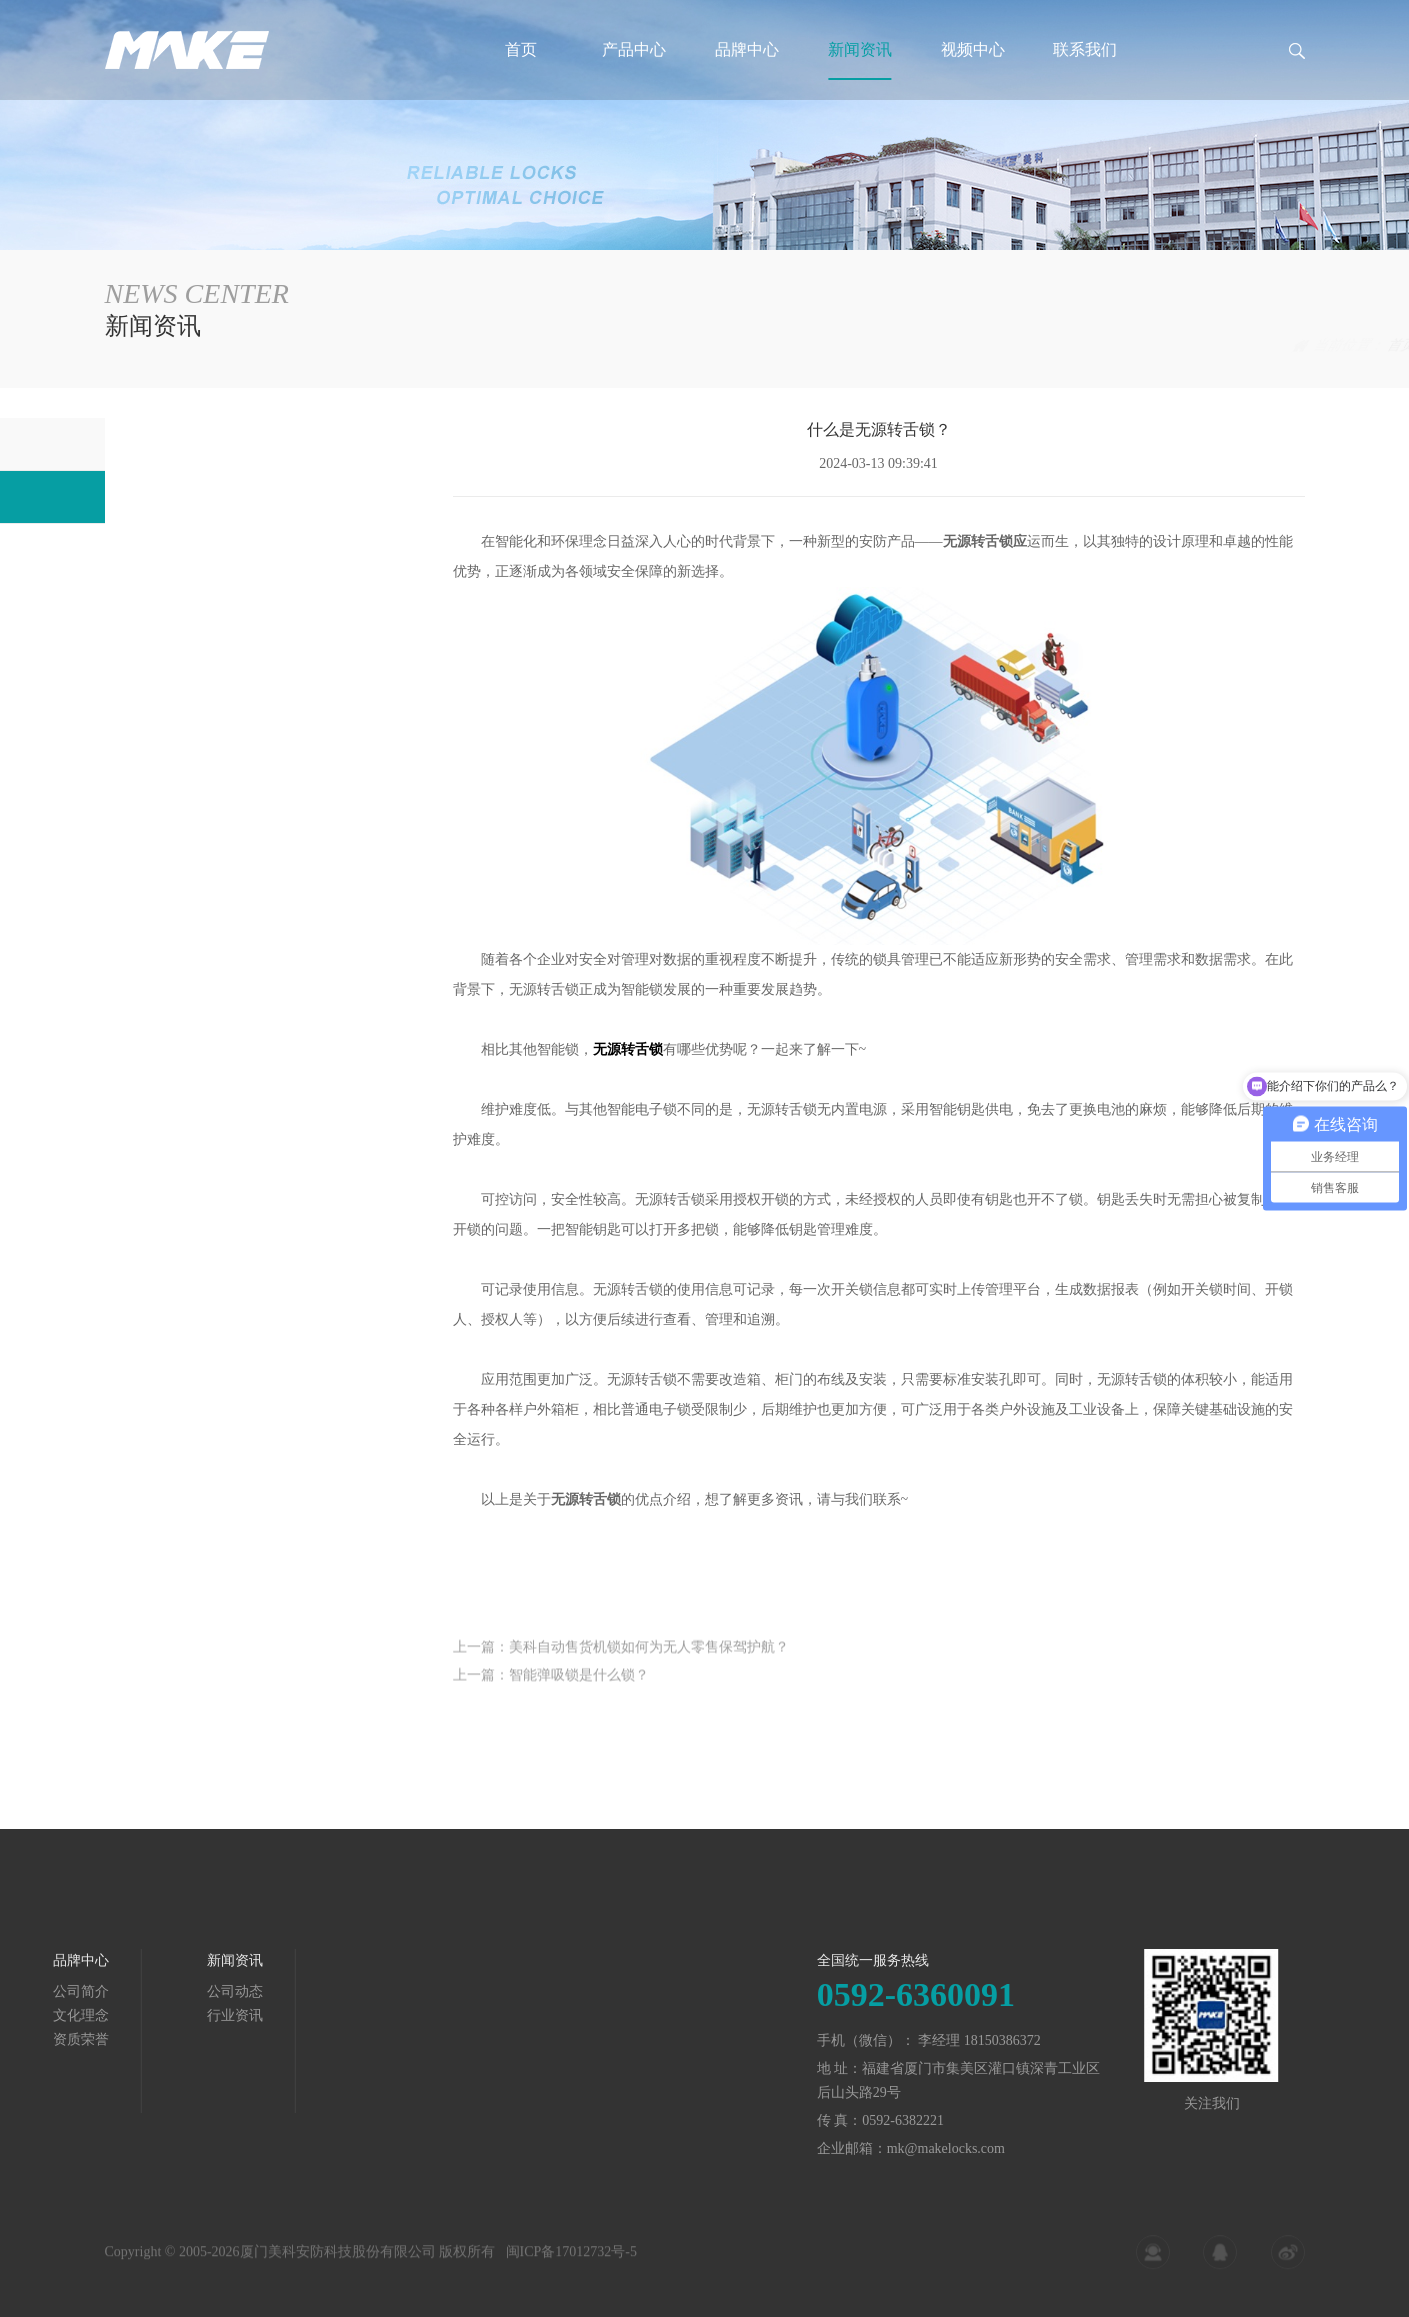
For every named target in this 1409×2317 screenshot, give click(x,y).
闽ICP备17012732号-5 (571, 2261)
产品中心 (634, 49)
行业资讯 (1277, 345)
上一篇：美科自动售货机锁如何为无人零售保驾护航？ (621, 1662)
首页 (521, 49)
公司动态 (153, 443)
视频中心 (973, 49)
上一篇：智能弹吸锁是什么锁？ (551, 1690)
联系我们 (1085, 49)
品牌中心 (747, 49)
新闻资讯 (860, 49)
